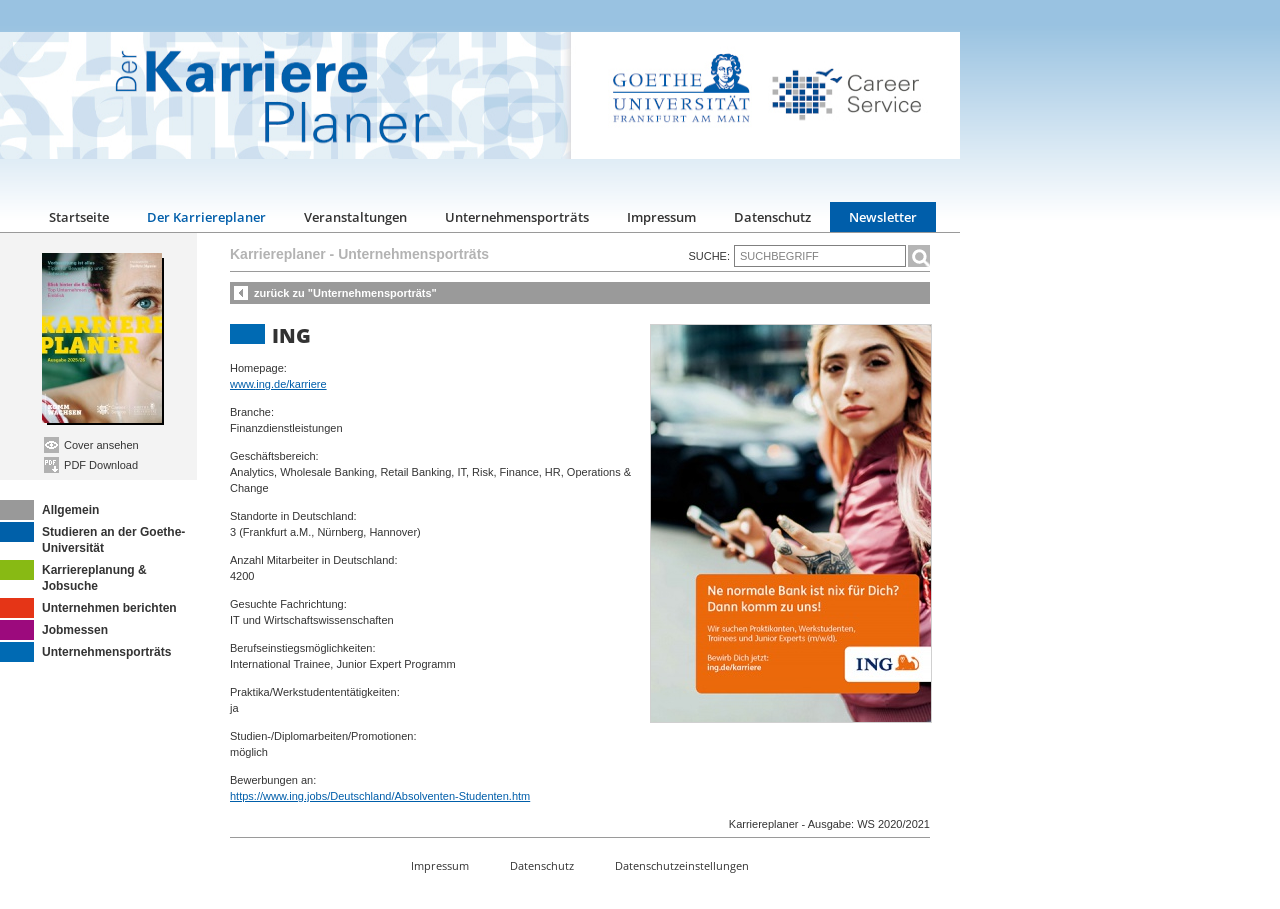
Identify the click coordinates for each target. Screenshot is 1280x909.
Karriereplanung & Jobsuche (73, 576)
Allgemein (49, 510)
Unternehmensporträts (517, 217)
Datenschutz (772, 217)
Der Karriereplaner (206, 217)
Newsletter (883, 217)
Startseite (79, 217)
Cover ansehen (91, 445)
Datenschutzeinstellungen (682, 865)
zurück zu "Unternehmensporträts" (345, 293)
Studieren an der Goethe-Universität (92, 538)
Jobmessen (54, 630)
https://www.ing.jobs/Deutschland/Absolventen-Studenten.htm (380, 796)
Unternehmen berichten (88, 608)
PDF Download (91, 465)
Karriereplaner (278, 254)
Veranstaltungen (355, 217)
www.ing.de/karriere (278, 384)
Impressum (661, 217)
